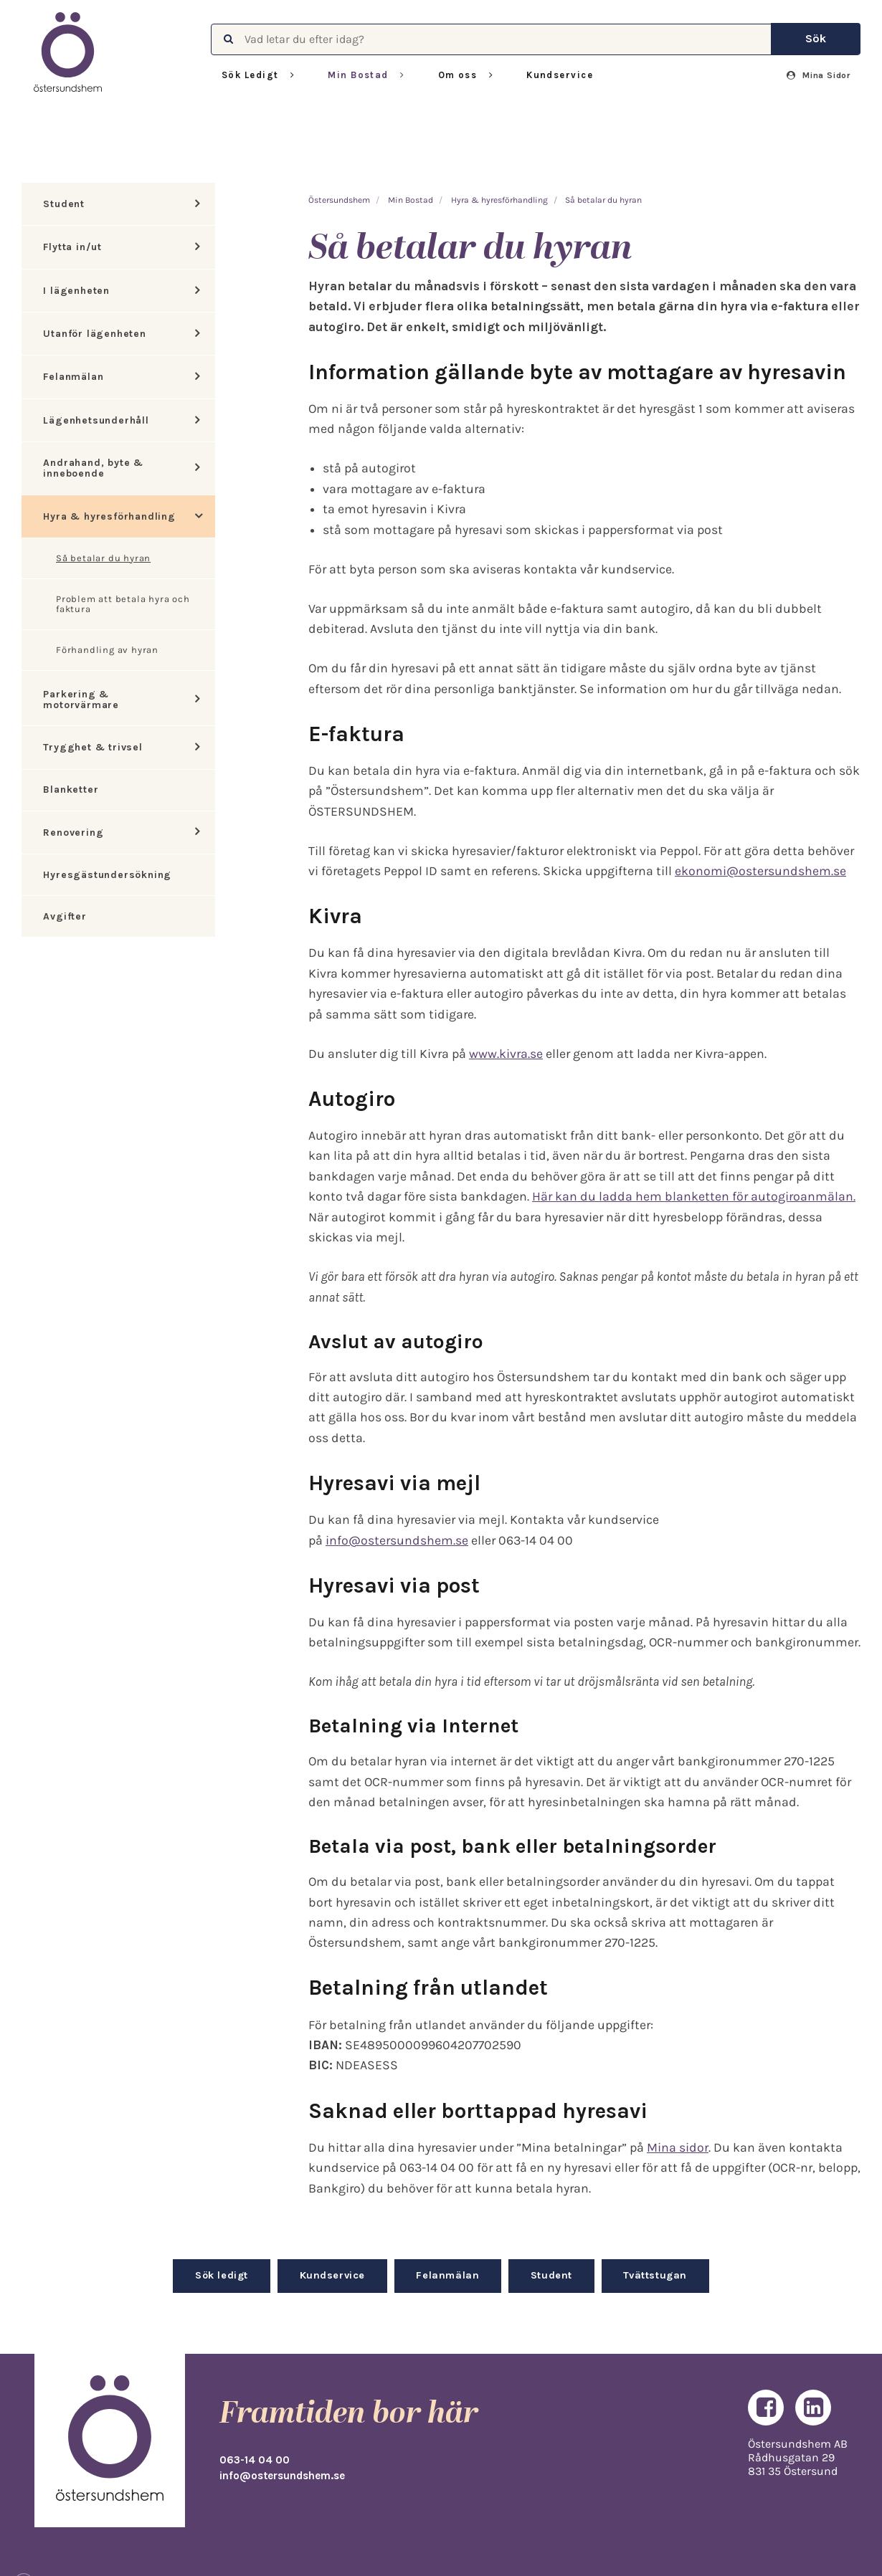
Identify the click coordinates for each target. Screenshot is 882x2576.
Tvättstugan (654, 2275)
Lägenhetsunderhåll (95, 420)
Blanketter (70, 789)
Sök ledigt (221, 2275)
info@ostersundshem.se (397, 1540)
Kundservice (559, 75)
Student (64, 204)
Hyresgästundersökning (107, 875)
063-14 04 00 (254, 2459)
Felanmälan (73, 377)
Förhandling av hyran (107, 649)
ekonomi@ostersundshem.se (760, 871)
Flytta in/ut (72, 247)
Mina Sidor (818, 75)
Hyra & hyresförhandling (109, 516)
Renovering (73, 832)
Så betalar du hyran (103, 558)
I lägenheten (76, 291)
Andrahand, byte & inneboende (93, 468)
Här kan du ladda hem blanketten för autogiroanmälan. (693, 1196)
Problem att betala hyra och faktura (123, 603)
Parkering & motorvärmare (81, 699)
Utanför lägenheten (94, 334)
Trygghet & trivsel (92, 747)
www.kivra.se (506, 1053)
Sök (815, 38)
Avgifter (64, 916)
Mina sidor (677, 2147)
